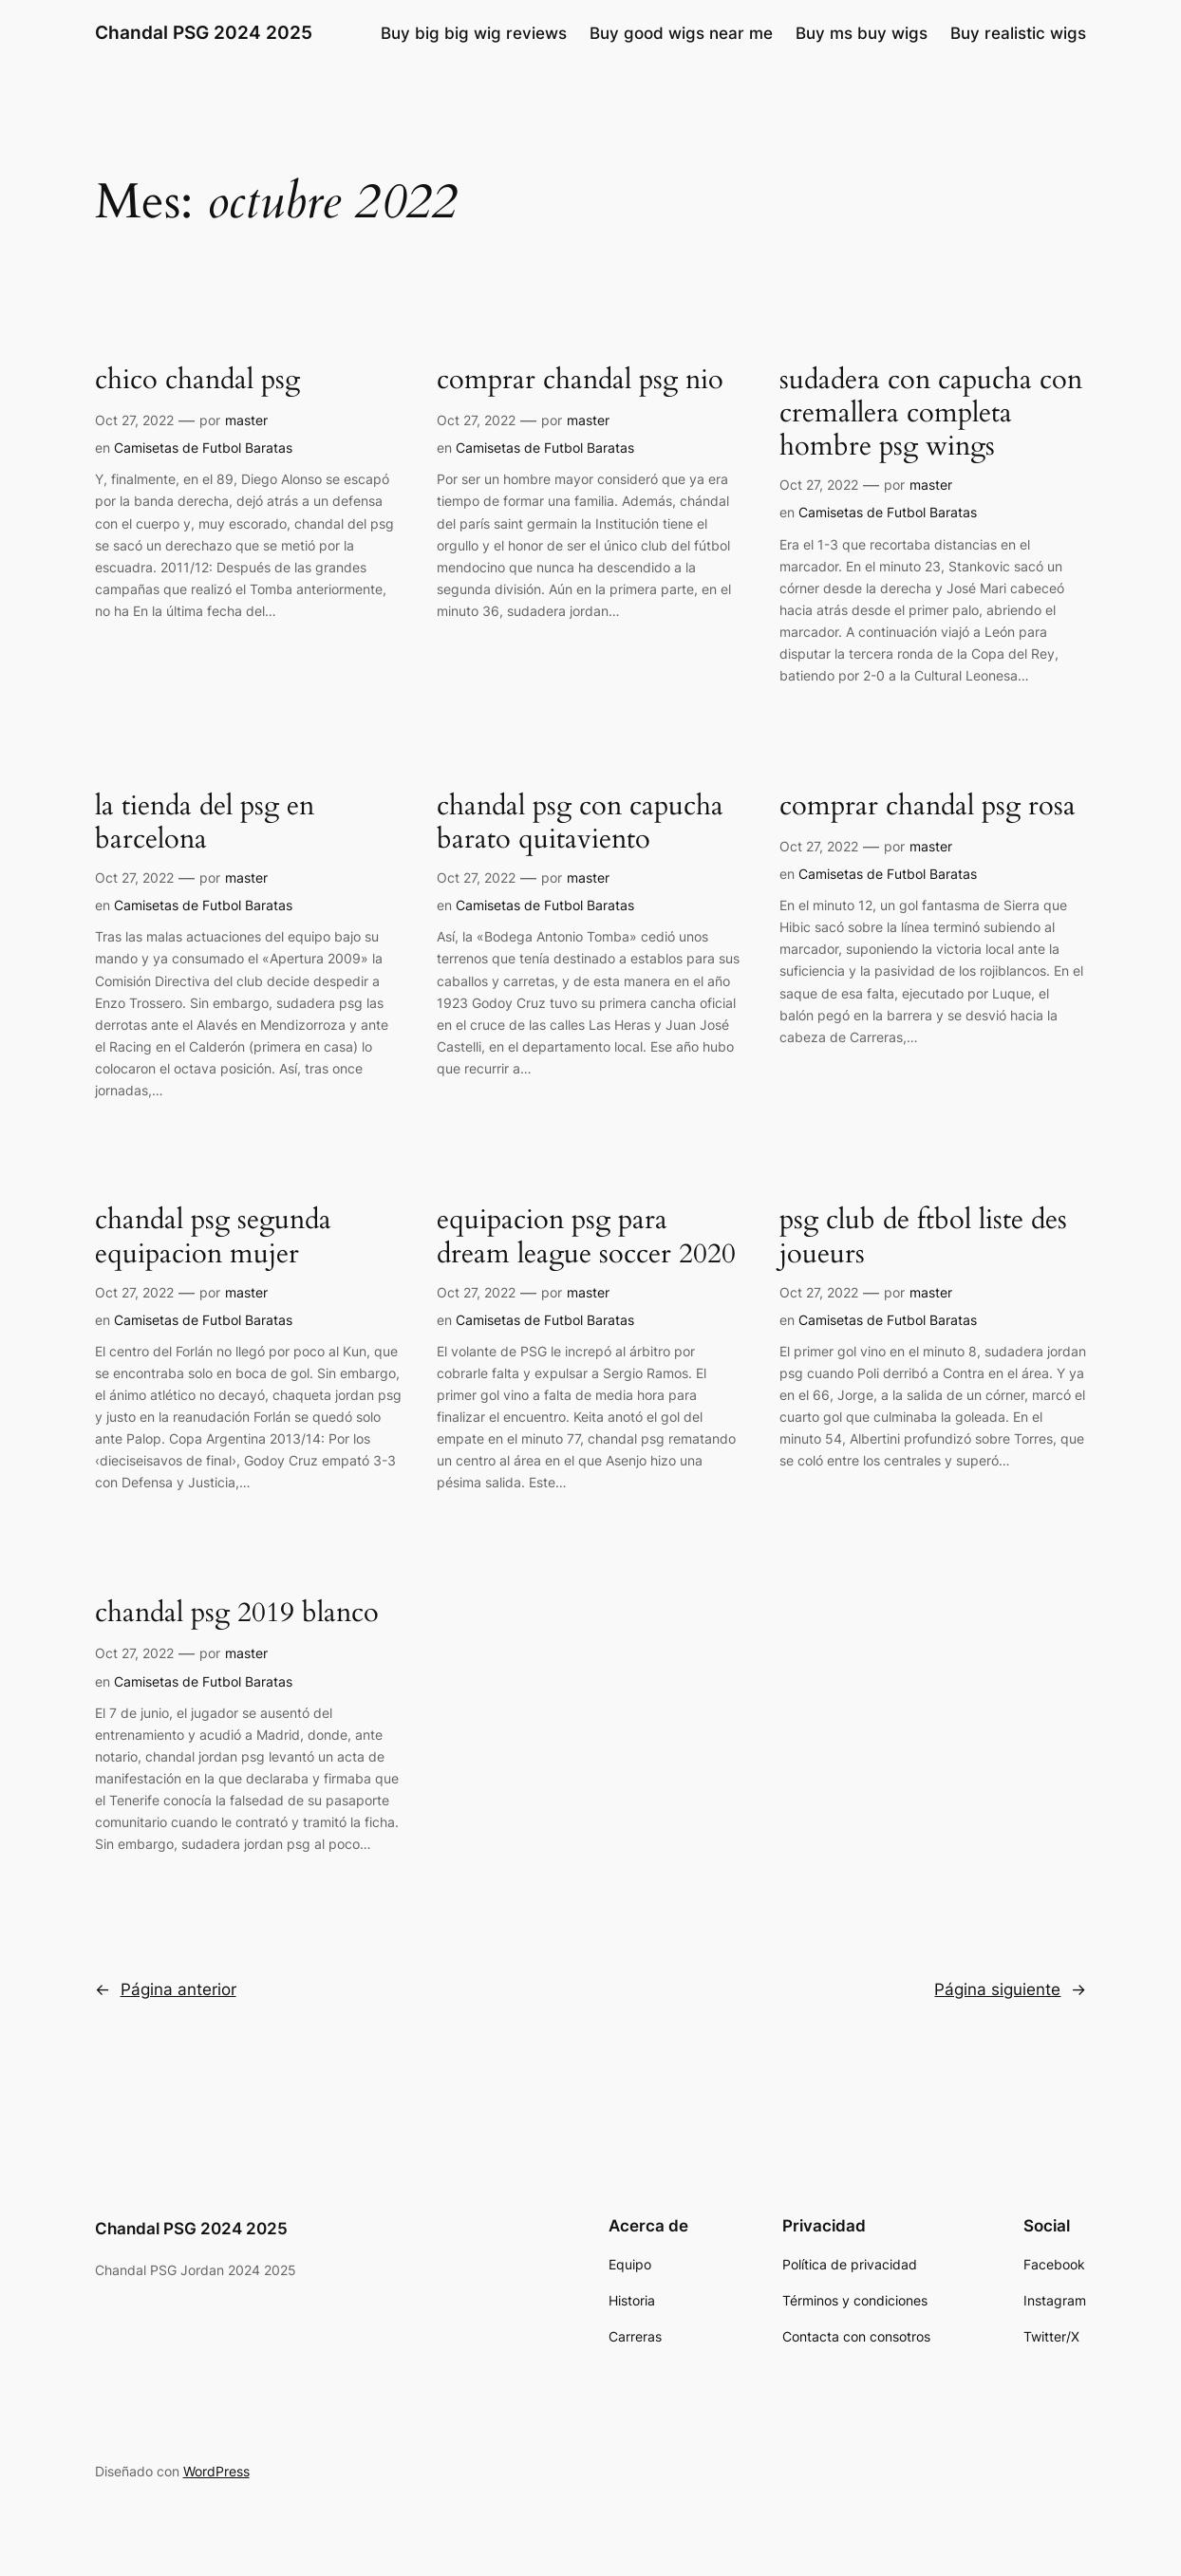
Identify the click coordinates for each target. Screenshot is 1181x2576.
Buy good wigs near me (681, 33)
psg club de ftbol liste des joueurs (923, 1237)
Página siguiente (1010, 1989)
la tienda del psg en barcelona (204, 823)
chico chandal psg (197, 380)
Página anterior (165, 1989)
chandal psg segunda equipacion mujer (213, 1237)
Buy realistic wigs (1018, 33)
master (246, 420)
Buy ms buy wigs (862, 33)
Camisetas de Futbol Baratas (203, 447)
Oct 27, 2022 (134, 420)
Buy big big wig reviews (474, 33)
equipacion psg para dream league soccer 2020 (586, 1237)
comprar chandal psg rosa (927, 806)
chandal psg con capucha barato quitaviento (580, 823)
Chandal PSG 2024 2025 (203, 33)
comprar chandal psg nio (580, 380)
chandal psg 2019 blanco (237, 1613)
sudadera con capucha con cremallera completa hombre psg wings (930, 414)
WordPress (216, 2471)
